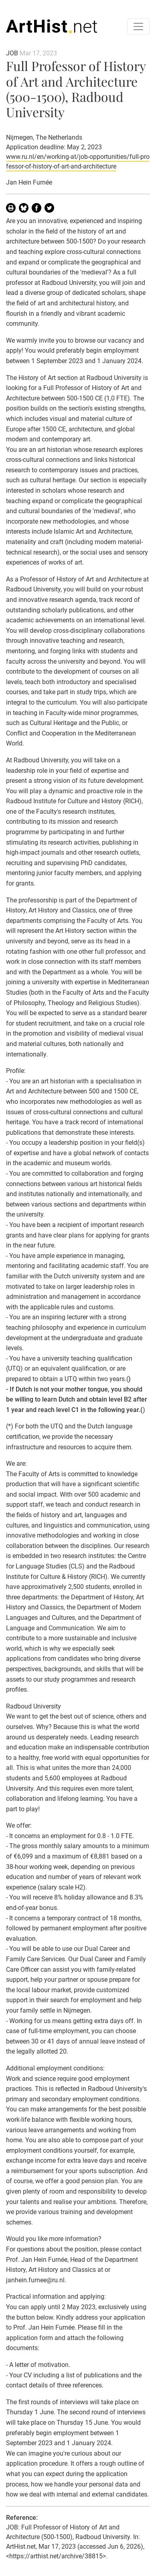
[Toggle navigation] (138, 26)
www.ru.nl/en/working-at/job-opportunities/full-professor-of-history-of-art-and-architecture (78, 161)
